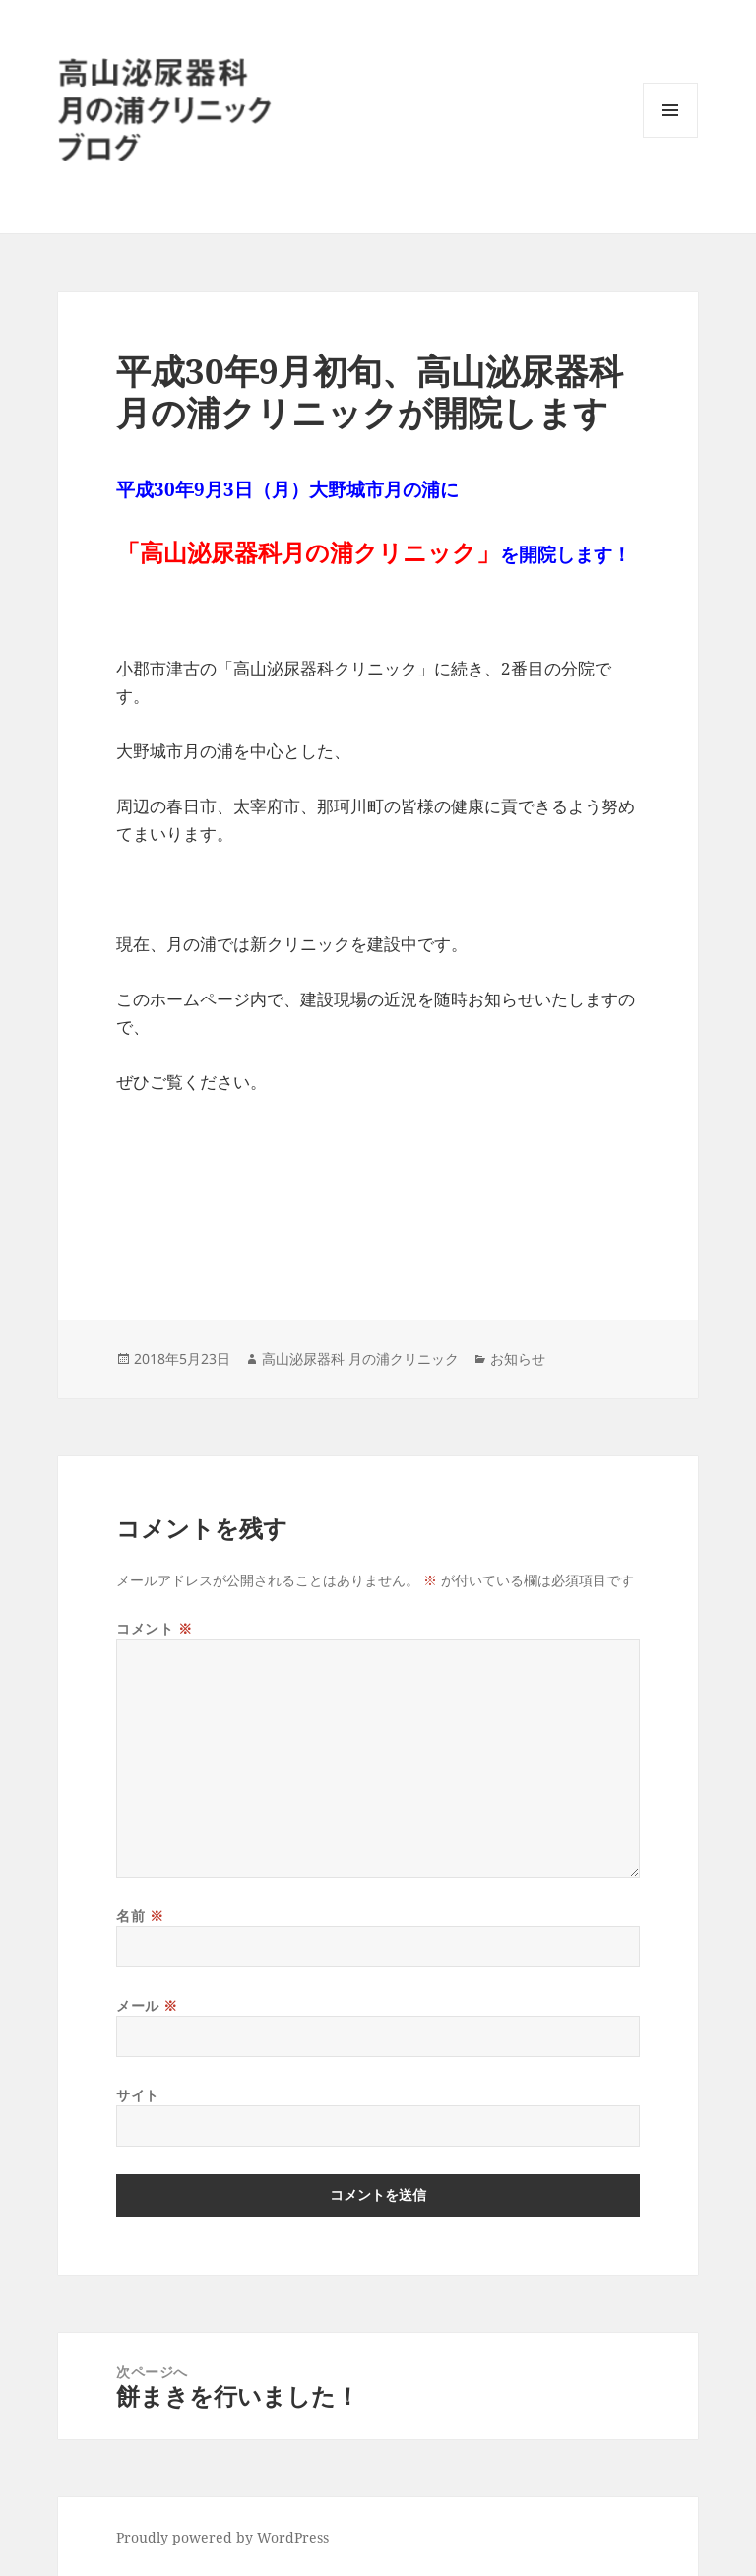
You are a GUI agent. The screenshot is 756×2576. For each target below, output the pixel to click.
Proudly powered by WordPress (222, 2537)
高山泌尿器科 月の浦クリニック (360, 1358)
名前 (139, 1915)
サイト (137, 2095)
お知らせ (517, 1358)
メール (147, 2005)
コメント (154, 1628)
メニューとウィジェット (670, 137)
